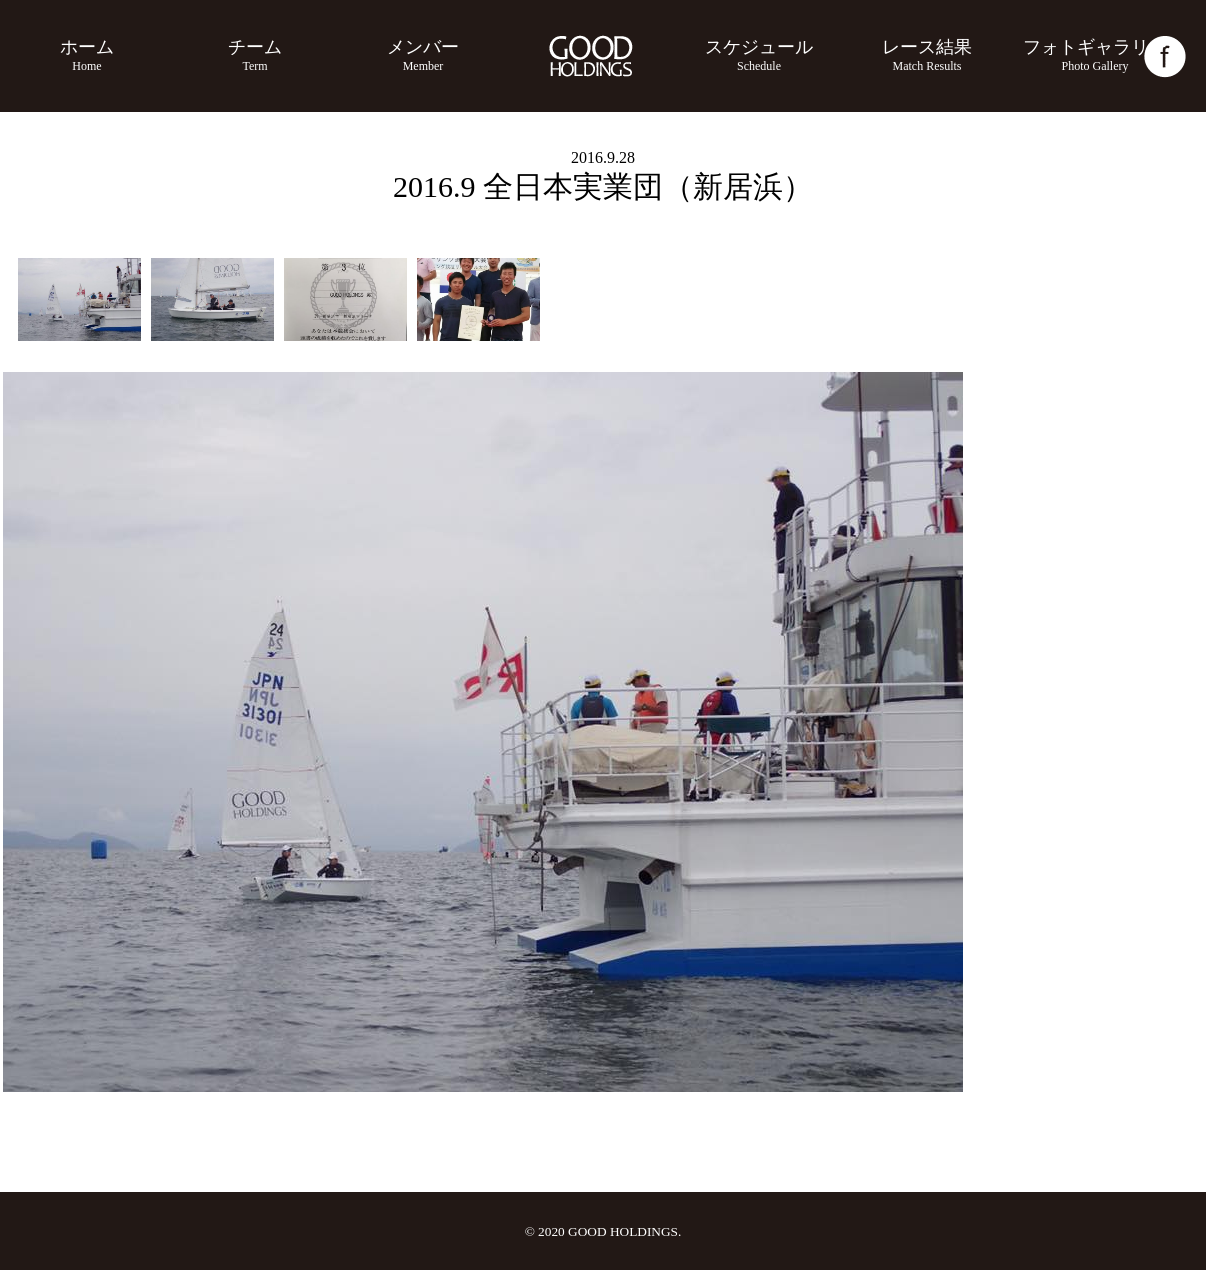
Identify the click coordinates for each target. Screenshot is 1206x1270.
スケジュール (759, 55)
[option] (79, 299)
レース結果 (927, 55)
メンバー (423, 55)
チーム (255, 55)
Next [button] (1177, 884)
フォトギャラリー (1095, 55)
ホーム (87, 55)
